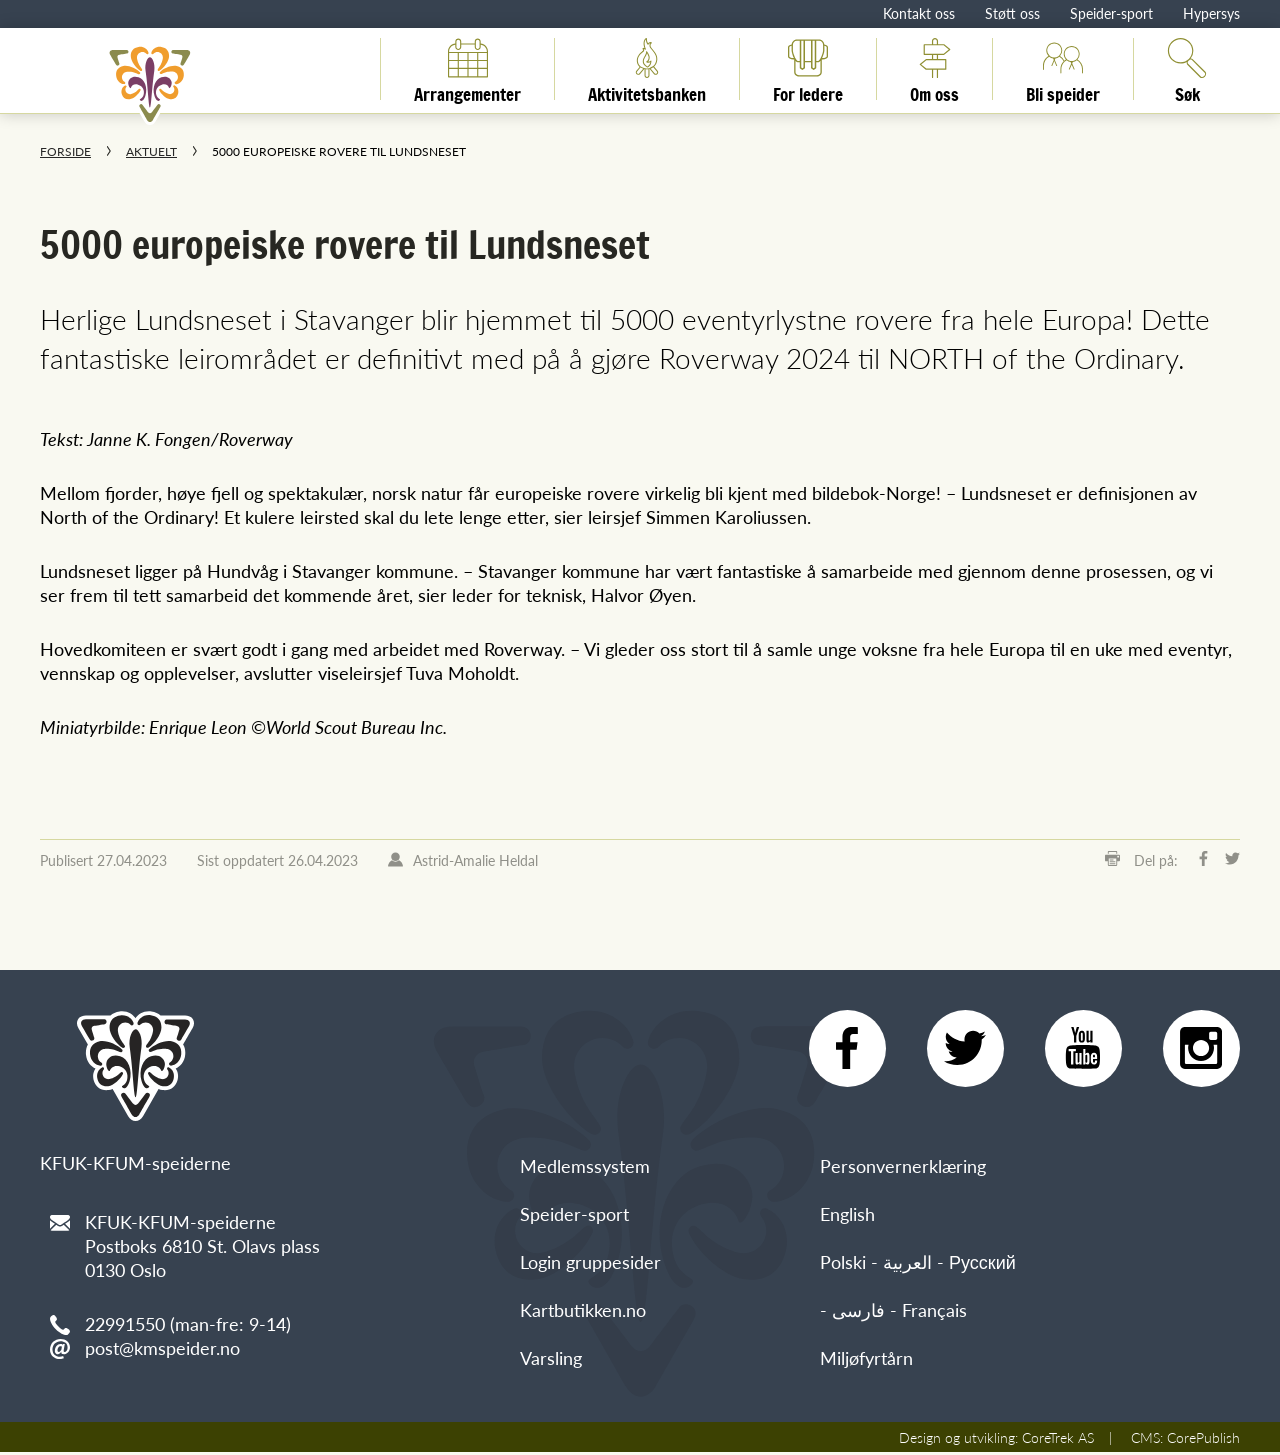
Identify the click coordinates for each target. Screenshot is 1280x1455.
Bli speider (1063, 69)
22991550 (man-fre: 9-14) (188, 1323)
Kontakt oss (919, 13)
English (847, 1216)
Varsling (551, 1360)
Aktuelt (151, 151)
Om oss (934, 69)
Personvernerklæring (903, 1168)
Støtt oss (1012, 13)
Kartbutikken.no (583, 1312)
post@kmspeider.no (162, 1347)
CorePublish (1203, 1440)
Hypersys (1211, 13)
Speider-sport (1111, 13)
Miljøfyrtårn (866, 1360)
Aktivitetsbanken (647, 69)
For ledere (808, 69)
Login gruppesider (590, 1264)
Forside (65, 151)
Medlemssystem (585, 1168)
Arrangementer (467, 69)
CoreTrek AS (1058, 1440)
